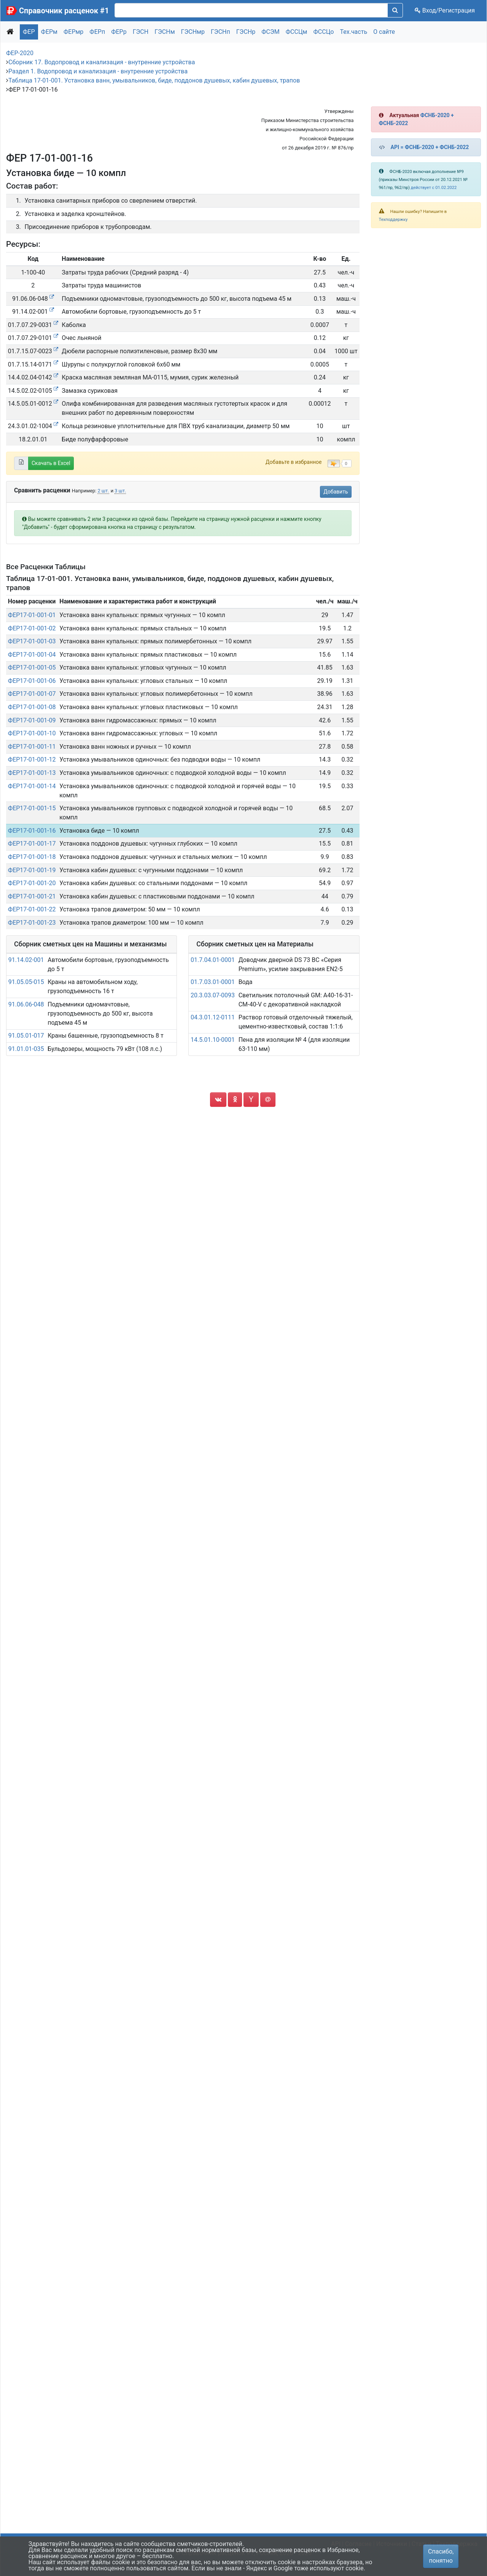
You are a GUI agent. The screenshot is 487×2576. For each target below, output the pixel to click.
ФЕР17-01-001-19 (32, 870)
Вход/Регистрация (445, 10)
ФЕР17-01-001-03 (32, 641)
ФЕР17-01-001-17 (32, 843)
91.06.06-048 (26, 1004)
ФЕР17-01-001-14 (32, 786)
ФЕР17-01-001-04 (32, 654)
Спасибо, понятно (441, 2556)
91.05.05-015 (26, 982)
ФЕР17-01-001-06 (32, 680)
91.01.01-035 (26, 1048)
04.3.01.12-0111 (213, 1017)
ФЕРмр (73, 31)
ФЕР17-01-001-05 (32, 667)
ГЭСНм (164, 31)
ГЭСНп (220, 31)
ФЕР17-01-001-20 (32, 883)
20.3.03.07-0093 (213, 995)
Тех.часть (353, 31)
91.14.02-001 (26, 959)
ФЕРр (119, 31)
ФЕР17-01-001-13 (32, 772)
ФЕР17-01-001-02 (32, 628)
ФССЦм (296, 31)
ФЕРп (97, 31)
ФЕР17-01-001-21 (32, 896)
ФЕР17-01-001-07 (32, 693)
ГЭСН (141, 31)
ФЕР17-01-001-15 (32, 808)
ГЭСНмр (193, 31)
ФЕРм (49, 31)
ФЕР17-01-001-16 (32, 830)
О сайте (384, 31)
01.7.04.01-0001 (213, 959)
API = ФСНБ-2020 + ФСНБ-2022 (430, 147)
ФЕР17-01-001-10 (32, 733)
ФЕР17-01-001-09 (32, 720)
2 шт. (103, 491)
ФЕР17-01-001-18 (32, 856)
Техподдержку (393, 219)
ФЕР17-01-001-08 (32, 707)
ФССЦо (323, 31)
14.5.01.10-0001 (213, 1039)
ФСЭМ (270, 31)
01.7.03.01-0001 (213, 982)
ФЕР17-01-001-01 (32, 615)
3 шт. (120, 491)
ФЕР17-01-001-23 (32, 922)
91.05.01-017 (26, 1035)
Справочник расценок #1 (64, 10)
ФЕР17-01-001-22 (32, 909)
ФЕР (29, 31)
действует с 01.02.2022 (434, 187)
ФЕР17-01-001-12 (32, 759)
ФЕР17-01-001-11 (32, 746)
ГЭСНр (246, 31)
